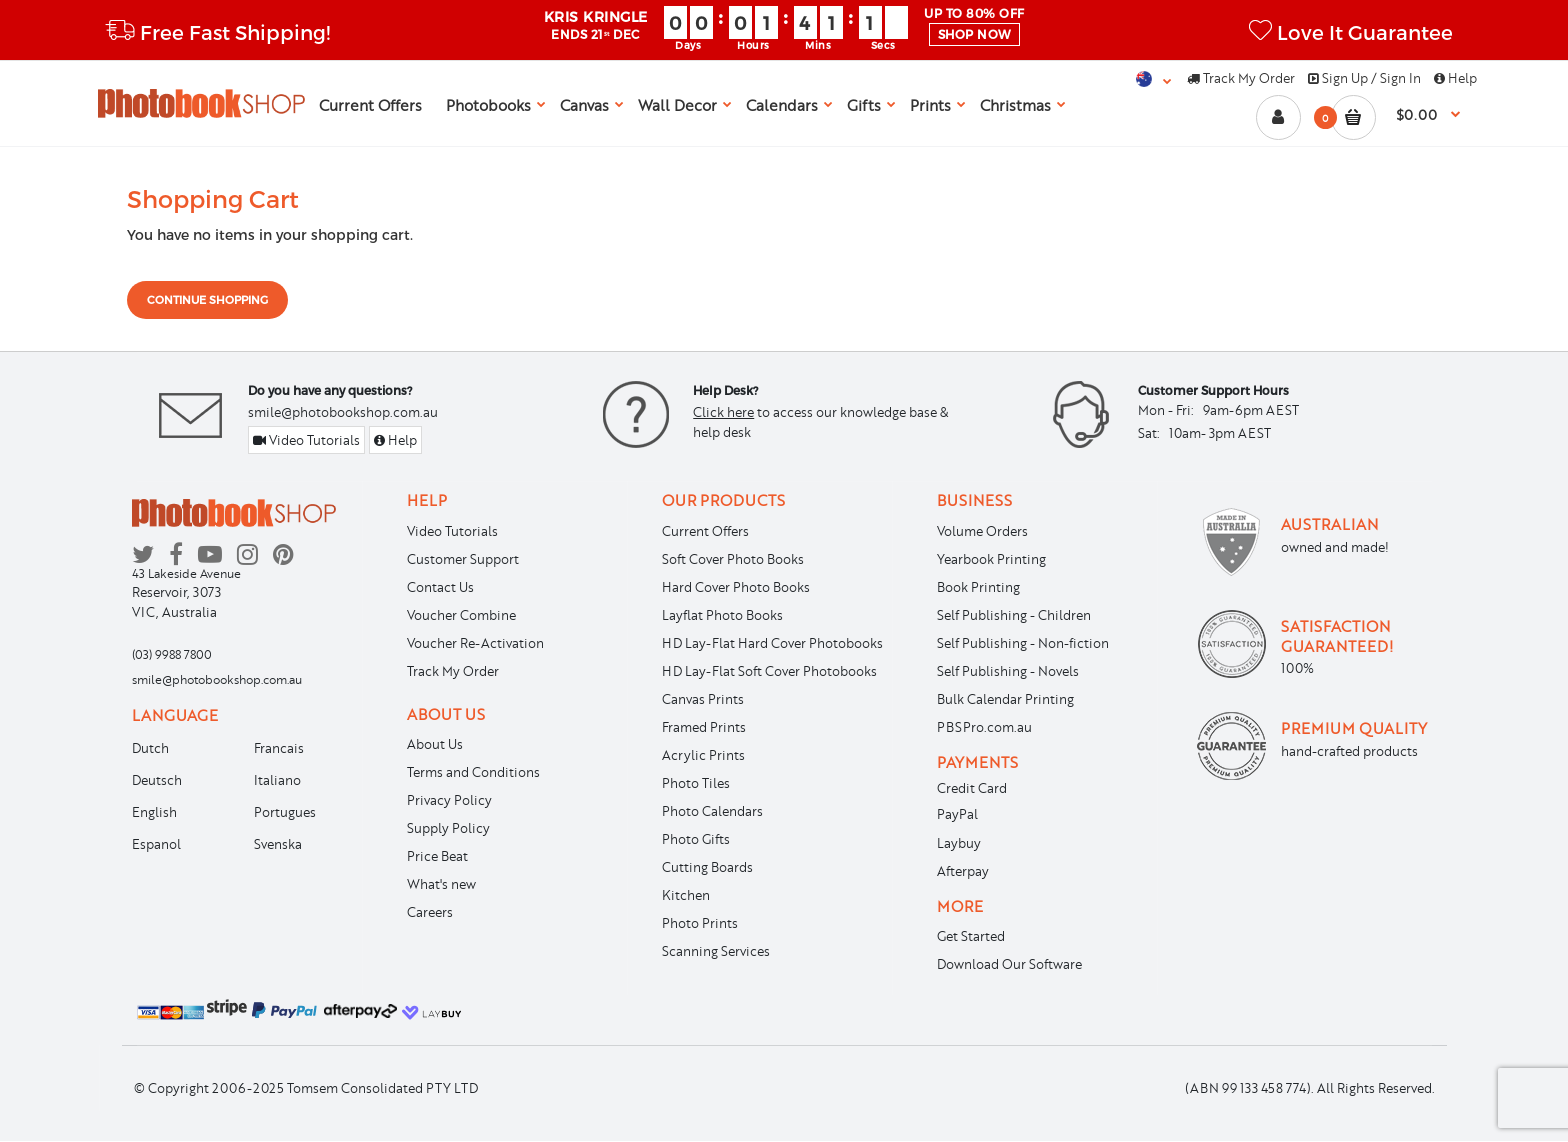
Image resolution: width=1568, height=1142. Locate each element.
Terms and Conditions (473, 772)
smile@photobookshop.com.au (343, 412)
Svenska (278, 844)
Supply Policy (448, 828)
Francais (279, 748)
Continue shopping (207, 299)
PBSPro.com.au (984, 727)
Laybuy (959, 843)
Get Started (971, 936)
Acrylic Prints (703, 755)
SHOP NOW (974, 34)
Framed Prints (704, 727)
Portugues (285, 812)
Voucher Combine (461, 615)
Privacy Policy (449, 800)
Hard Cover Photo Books (736, 587)
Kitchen (686, 895)
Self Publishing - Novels (1008, 671)
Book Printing (978, 587)
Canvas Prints (703, 699)
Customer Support (463, 559)
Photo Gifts (696, 839)
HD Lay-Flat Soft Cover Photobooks (769, 671)
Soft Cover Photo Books (733, 559)
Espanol (156, 844)
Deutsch (157, 780)
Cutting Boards (707, 867)
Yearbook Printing (991, 559)
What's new (441, 884)
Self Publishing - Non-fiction (1023, 643)
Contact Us (440, 587)
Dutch (150, 748)
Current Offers (705, 531)
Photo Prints (700, 923)
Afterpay (963, 871)
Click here (723, 412)
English (154, 812)
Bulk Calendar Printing (1005, 699)
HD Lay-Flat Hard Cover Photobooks (772, 643)
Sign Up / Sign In (1364, 78)
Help (1455, 78)
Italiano (277, 780)
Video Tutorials (306, 440)
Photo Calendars (712, 811)
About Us (435, 744)
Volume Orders (982, 531)
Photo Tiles (696, 783)
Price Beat (437, 856)
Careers (430, 912)
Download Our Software (1009, 964)
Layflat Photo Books (722, 615)
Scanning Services (716, 951)
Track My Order (1241, 78)
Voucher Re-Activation (475, 643)
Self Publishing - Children (1014, 615)
